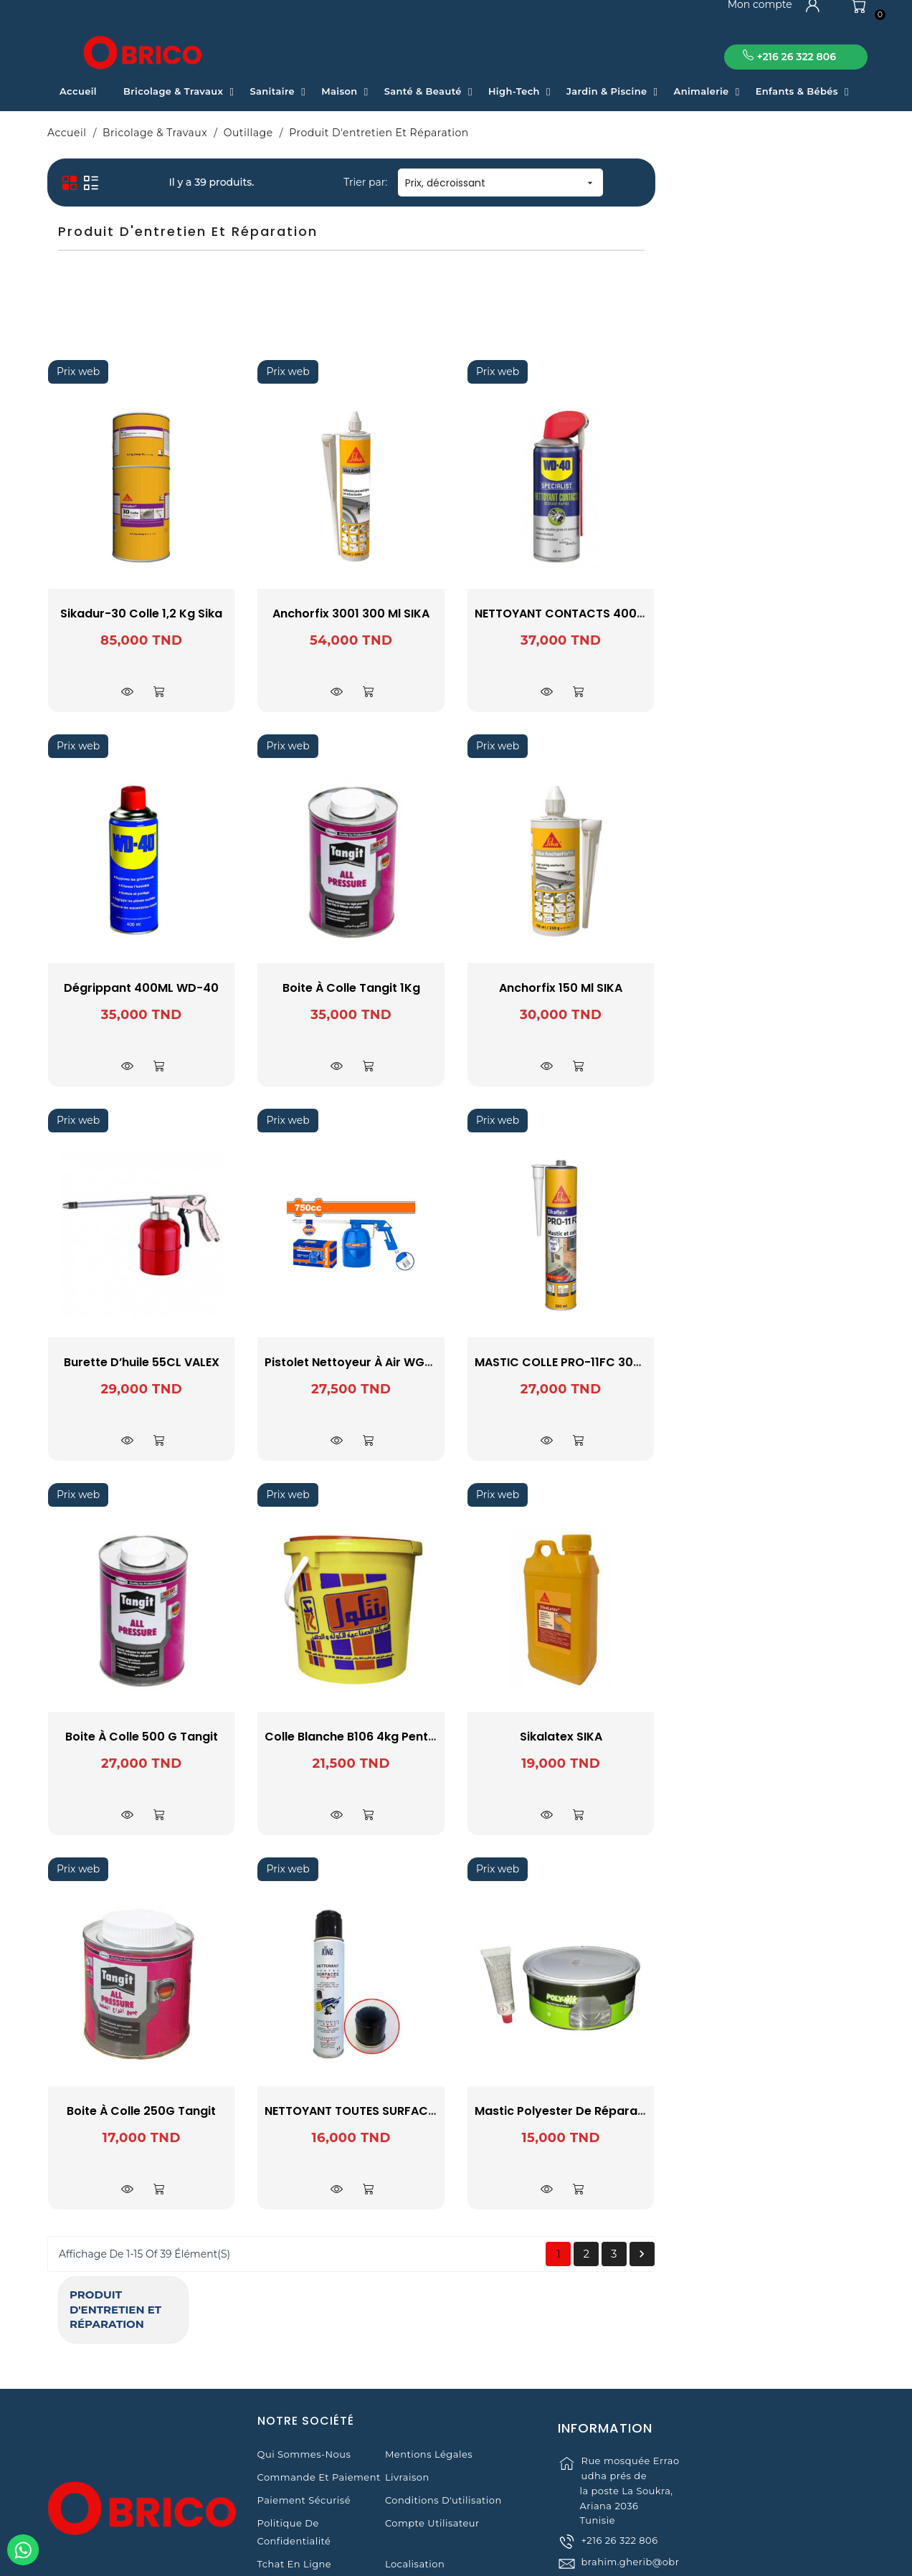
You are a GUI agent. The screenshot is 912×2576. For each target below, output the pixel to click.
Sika (146, 313)
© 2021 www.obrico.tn (456, 2557)
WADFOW (146, 371)
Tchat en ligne (294, 2477)
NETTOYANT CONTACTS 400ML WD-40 (795, 613)
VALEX (146, 352)
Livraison (407, 2391)
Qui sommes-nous (304, 2368)
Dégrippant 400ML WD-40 (351, 988)
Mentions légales (428, 2368)
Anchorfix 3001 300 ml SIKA (561, 613)
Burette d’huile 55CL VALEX (351, 1362)
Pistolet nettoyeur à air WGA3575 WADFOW (602, 1362)
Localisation (415, 2477)
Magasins (281, 2500)
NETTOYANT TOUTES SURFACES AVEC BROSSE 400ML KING (639, 2111)
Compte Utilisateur (432, 2437)
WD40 (146, 390)
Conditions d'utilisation (443, 2414)
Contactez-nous (425, 2500)
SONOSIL (146, 333)
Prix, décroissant (710, 183)
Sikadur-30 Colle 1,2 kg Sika (351, 613)
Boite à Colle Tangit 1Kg (561, 988)
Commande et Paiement (319, 2391)
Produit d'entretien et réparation (132, 184)
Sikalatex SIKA (770, 1736)
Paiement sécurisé (304, 2414)
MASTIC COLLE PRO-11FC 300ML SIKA (789, 1362)
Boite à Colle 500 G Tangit (351, 1736)
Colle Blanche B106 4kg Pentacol (569, 1736)
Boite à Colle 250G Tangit (351, 2111)
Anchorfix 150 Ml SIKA (770, 988)
